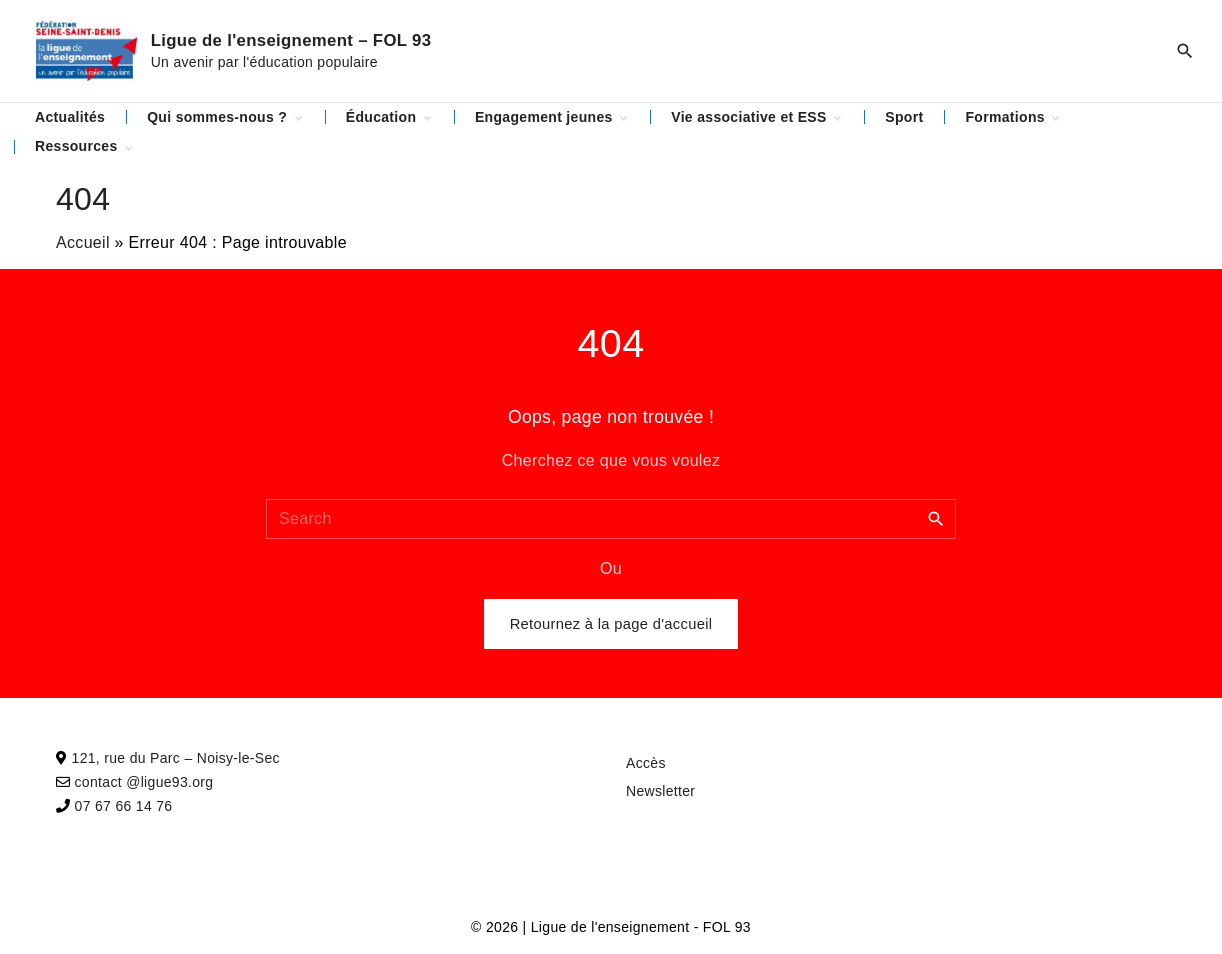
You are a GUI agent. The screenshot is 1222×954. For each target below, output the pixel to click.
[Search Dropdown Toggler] (1185, 51)
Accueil (83, 242)
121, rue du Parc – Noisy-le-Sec (176, 758)
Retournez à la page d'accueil (611, 624)
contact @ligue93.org (144, 782)
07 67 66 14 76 (124, 806)
